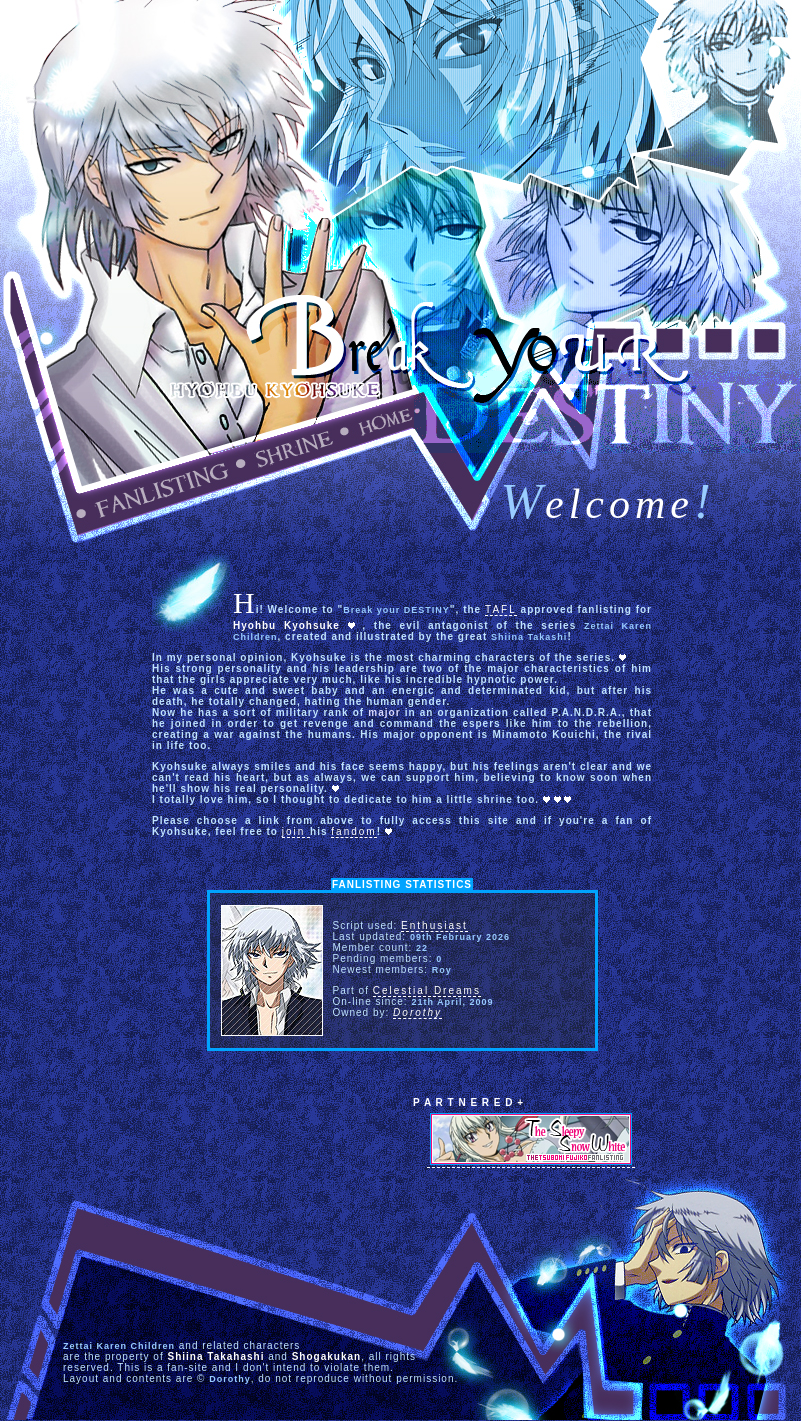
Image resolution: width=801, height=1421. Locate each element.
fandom (353, 831)
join (296, 831)
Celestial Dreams (427, 990)
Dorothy (417, 1012)
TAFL (501, 609)
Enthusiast (434, 925)
